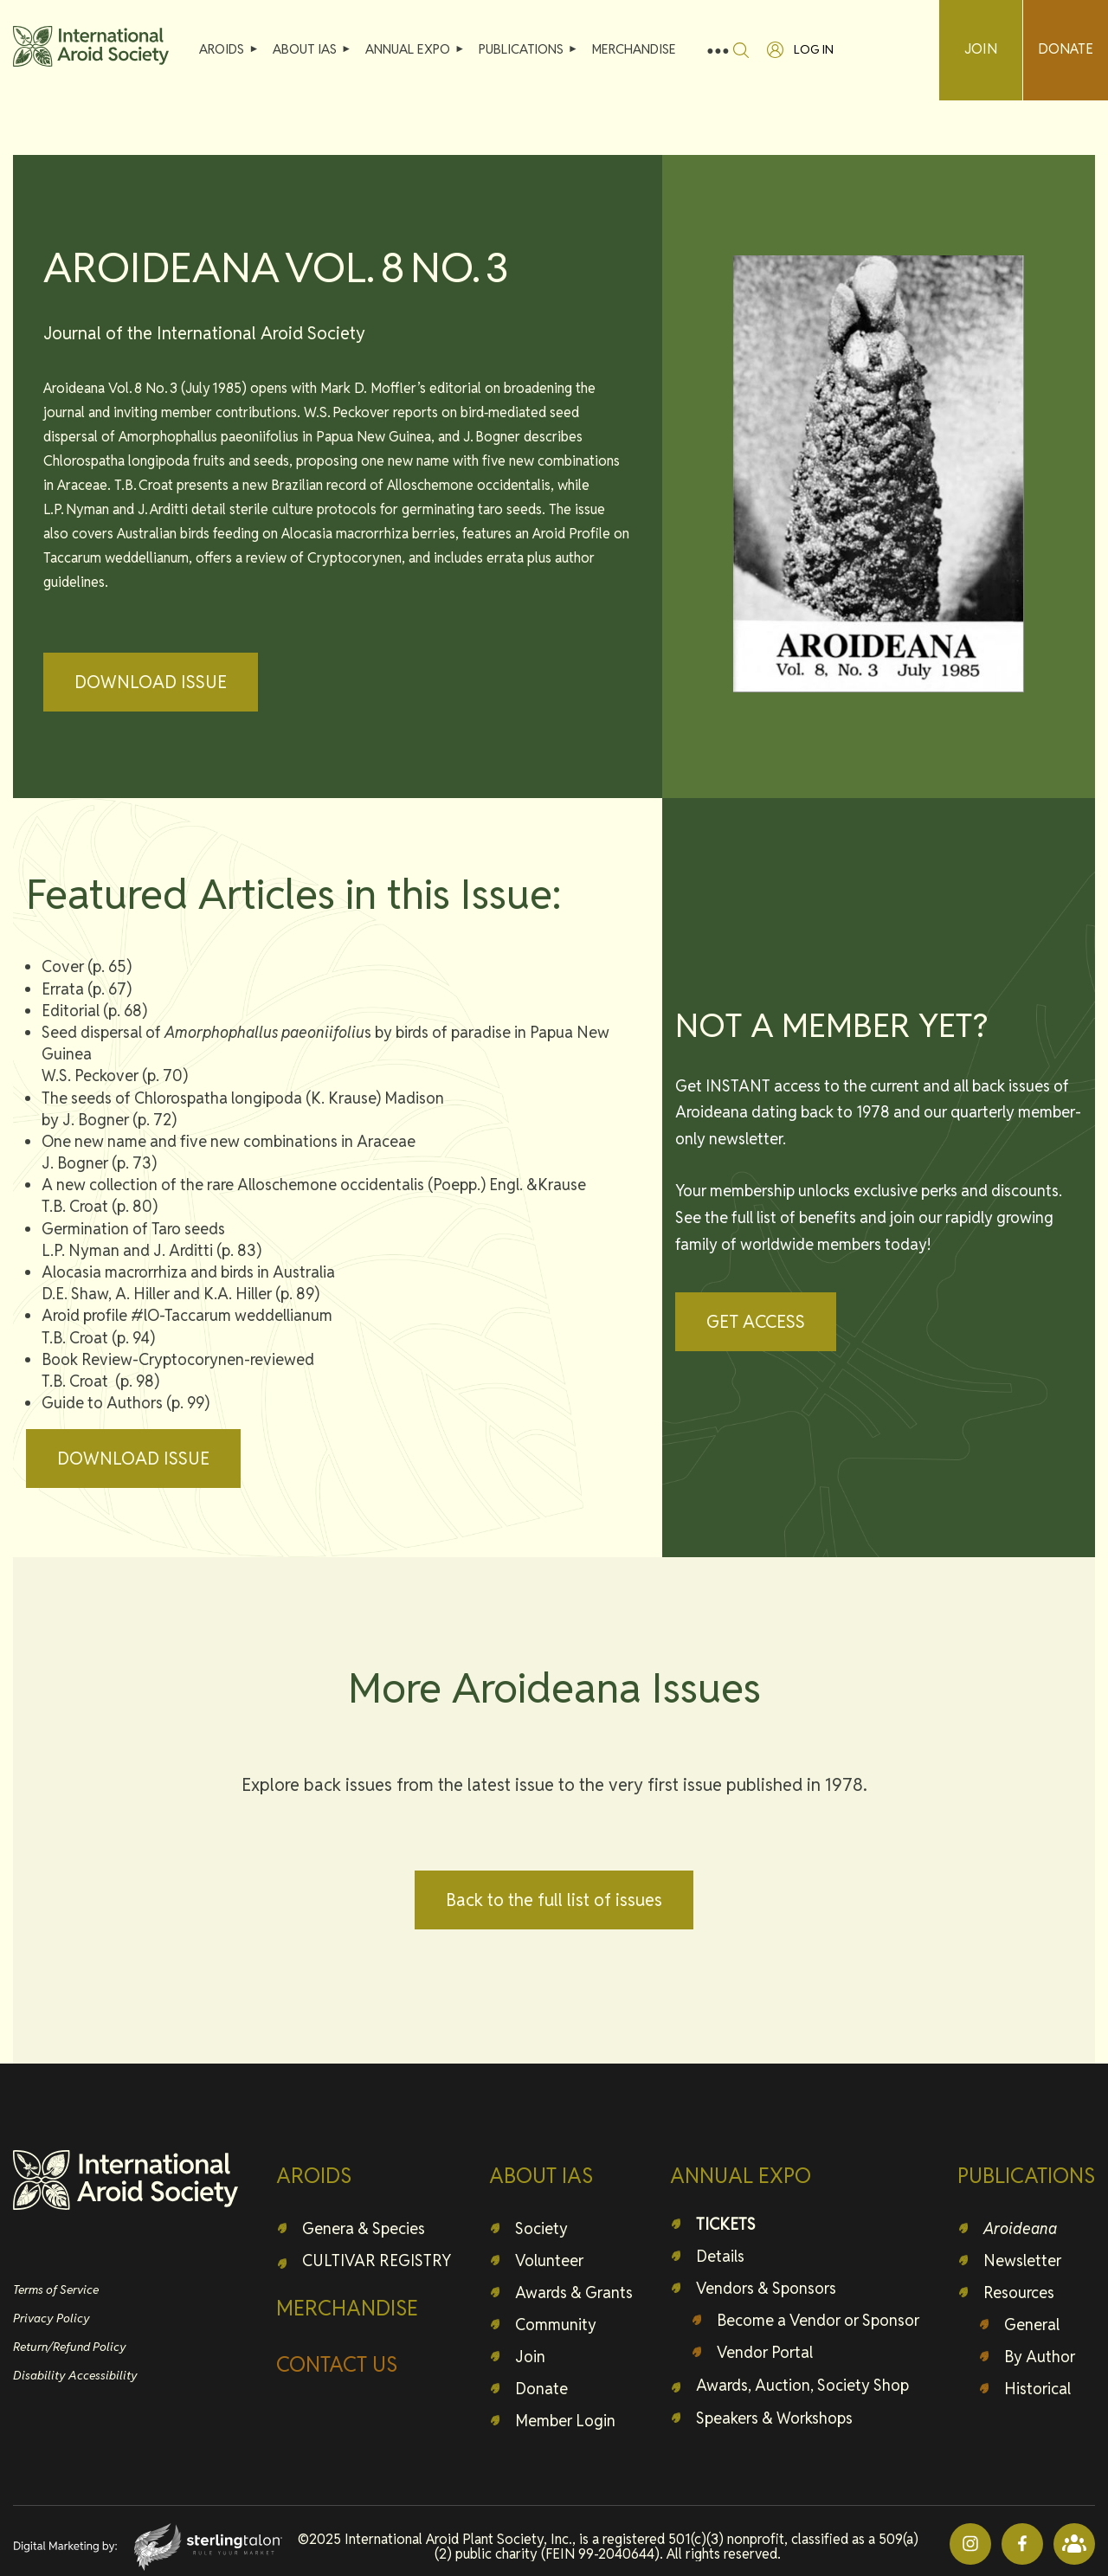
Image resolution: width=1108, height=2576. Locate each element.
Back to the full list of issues (554, 1900)
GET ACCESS (755, 1322)
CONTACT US (336, 2364)
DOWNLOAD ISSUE (150, 682)
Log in (813, 49)
